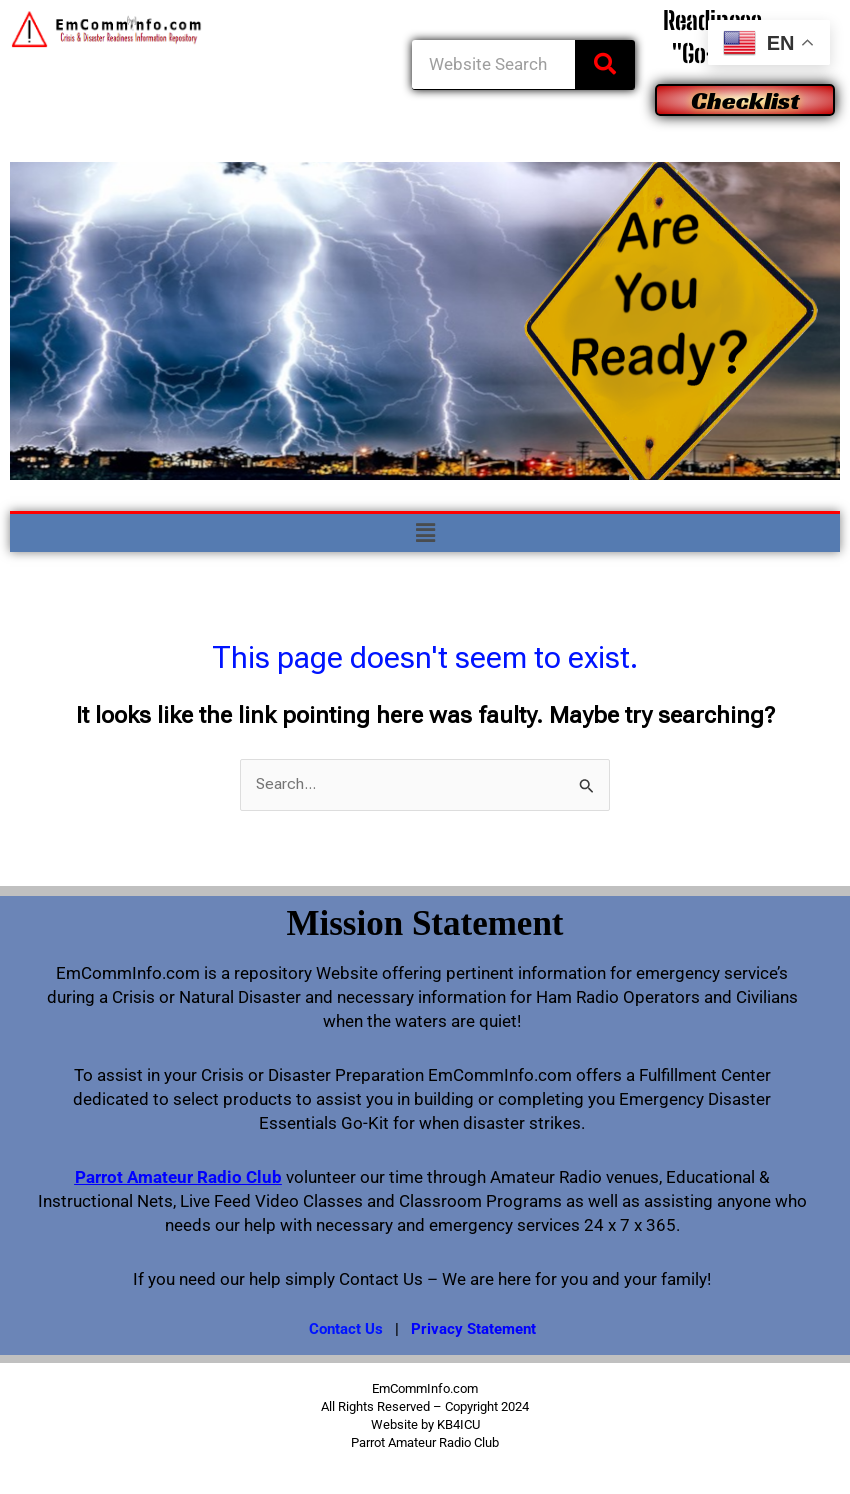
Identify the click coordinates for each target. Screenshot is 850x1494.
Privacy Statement (473, 1329)
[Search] (605, 64)
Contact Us (346, 1329)
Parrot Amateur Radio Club (178, 1177)
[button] (425, 533)
